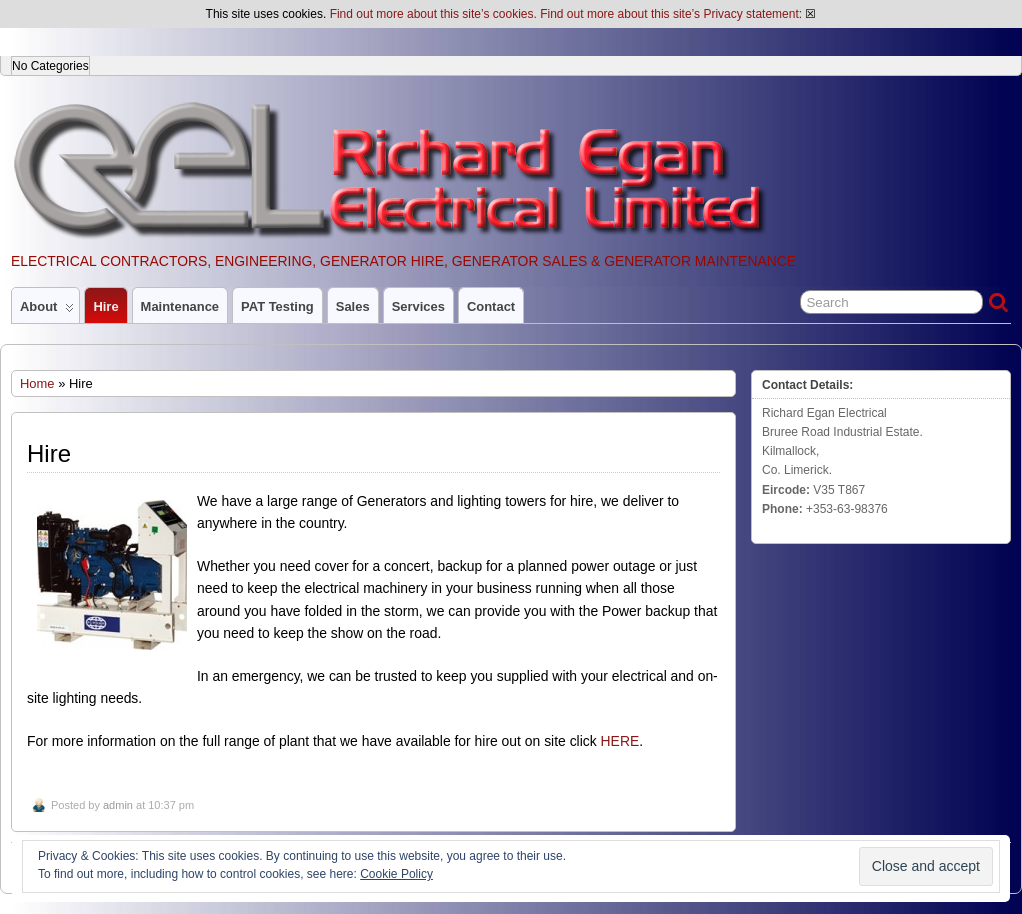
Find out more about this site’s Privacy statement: (671, 14)
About (47, 311)
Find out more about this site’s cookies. (433, 14)
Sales (353, 306)
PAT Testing (277, 306)
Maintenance (180, 306)
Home (37, 383)
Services (418, 306)
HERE (620, 741)
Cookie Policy (396, 874)
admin (118, 805)
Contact (491, 306)
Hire (105, 306)
